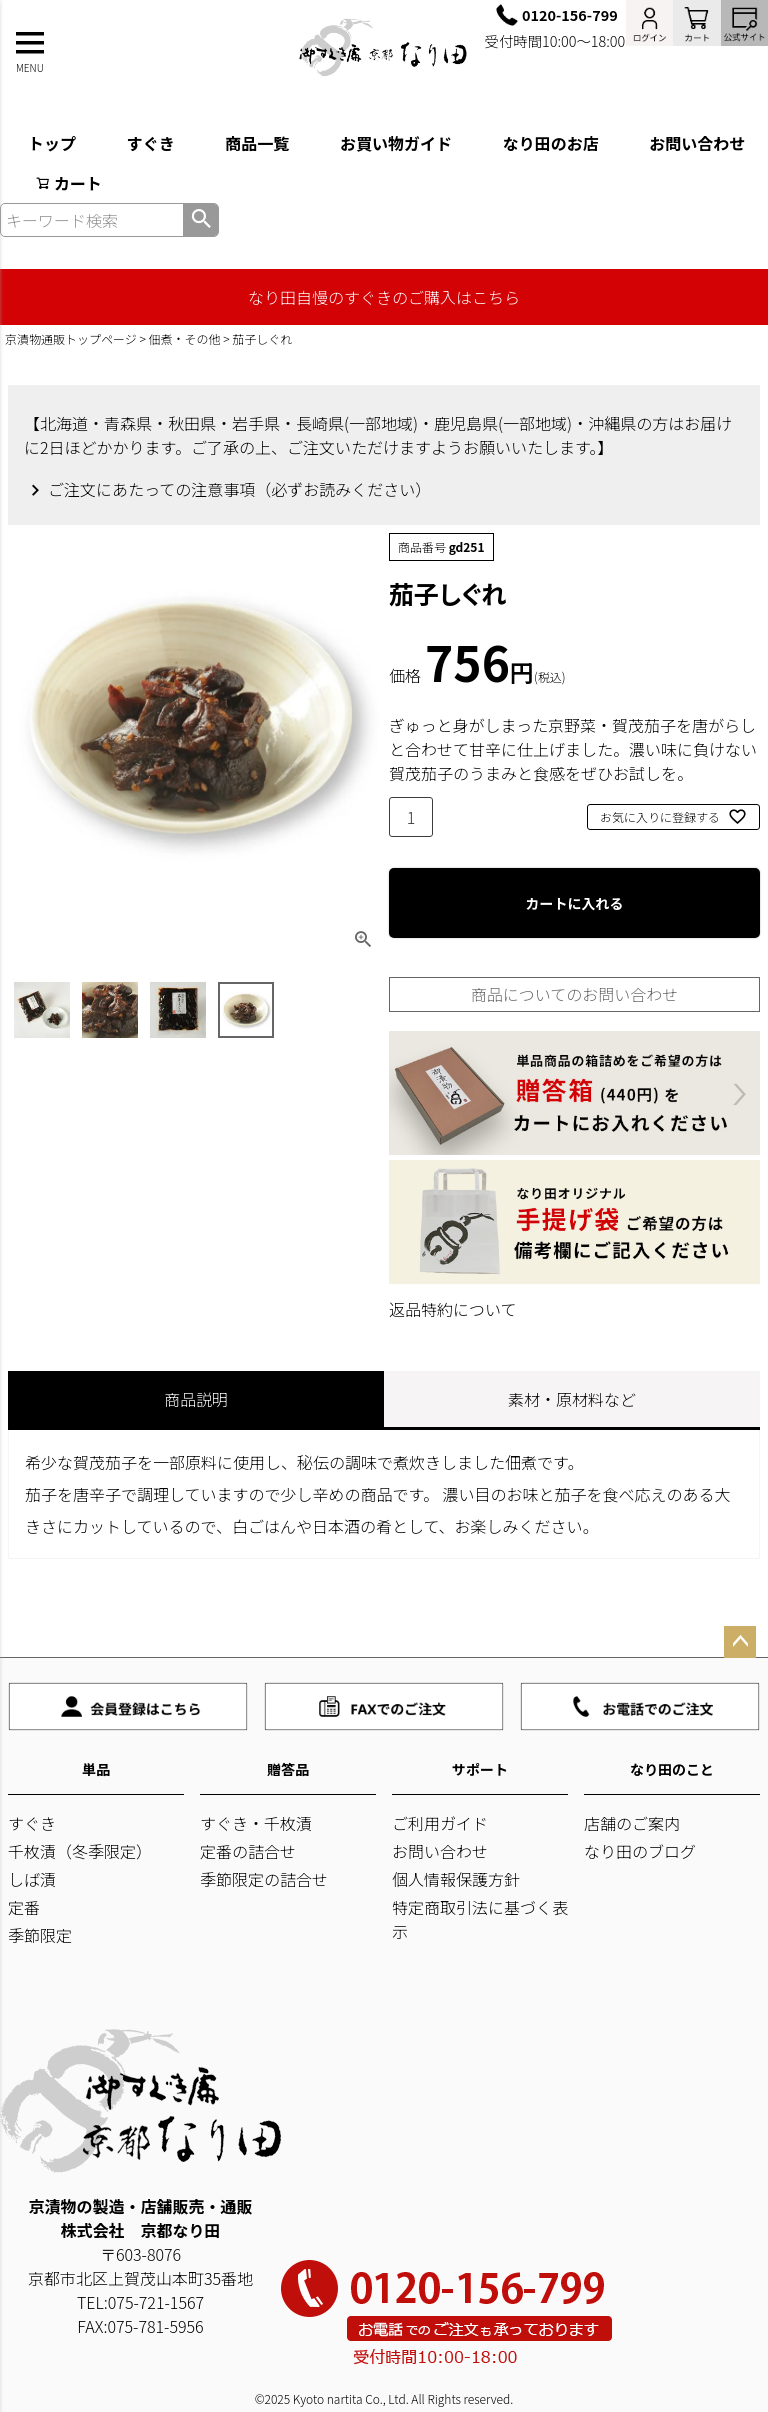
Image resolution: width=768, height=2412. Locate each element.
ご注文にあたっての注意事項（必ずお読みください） (239, 489)
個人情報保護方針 (456, 1879)
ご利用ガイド (440, 1823)
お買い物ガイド (396, 143)
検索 (200, 220)
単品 (96, 1769)
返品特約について (453, 1309)
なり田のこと (672, 1769)
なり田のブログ (640, 1851)
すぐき (151, 143)
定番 (24, 1907)
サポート (480, 1769)
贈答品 (288, 1769)
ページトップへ (740, 1642)
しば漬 (32, 1879)
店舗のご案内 (632, 1823)
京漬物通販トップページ (71, 338)
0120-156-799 (570, 14)
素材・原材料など (572, 1399)
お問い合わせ (440, 1851)
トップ (52, 143)
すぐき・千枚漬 (256, 1823)
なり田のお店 (551, 143)
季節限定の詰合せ (264, 1879)
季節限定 (40, 1935)
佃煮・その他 (185, 338)
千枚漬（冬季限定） (80, 1851)
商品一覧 (257, 143)
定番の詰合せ (248, 1851)
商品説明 (196, 1399)
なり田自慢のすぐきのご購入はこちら (384, 297)
